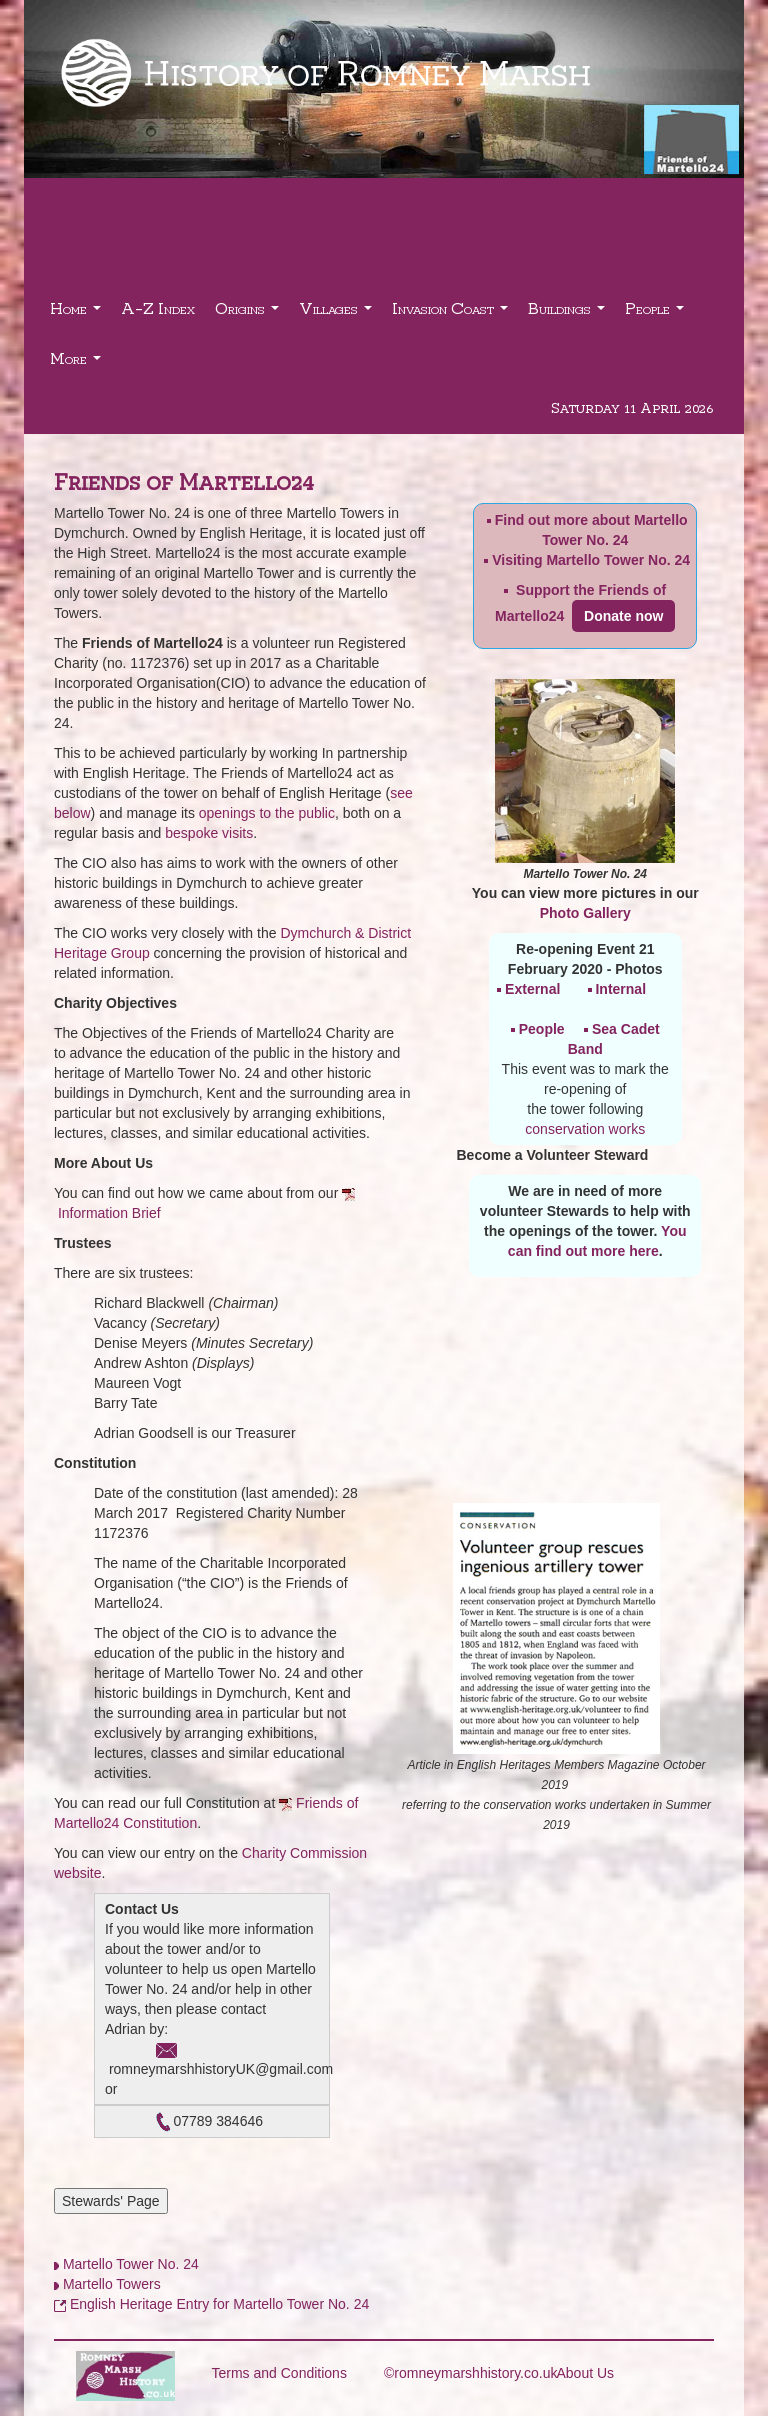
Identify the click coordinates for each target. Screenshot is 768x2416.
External (532, 989)
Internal (620, 989)
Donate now (623, 616)
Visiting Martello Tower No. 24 (591, 560)
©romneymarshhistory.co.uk (470, 2373)
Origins (249, 313)
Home (78, 313)
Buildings (569, 313)
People (657, 313)
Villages (338, 313)
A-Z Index (158, 307)
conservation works (585, 1129)
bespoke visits (209, 833)
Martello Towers (112, 2284)
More (78, 363)
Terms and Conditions (279, 2373)
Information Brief (109, 1213)
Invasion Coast (452, 313)
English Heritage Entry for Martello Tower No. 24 (219, 2304)
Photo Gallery (585, 913)
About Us (586, 2373)
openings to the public (267, 813)
